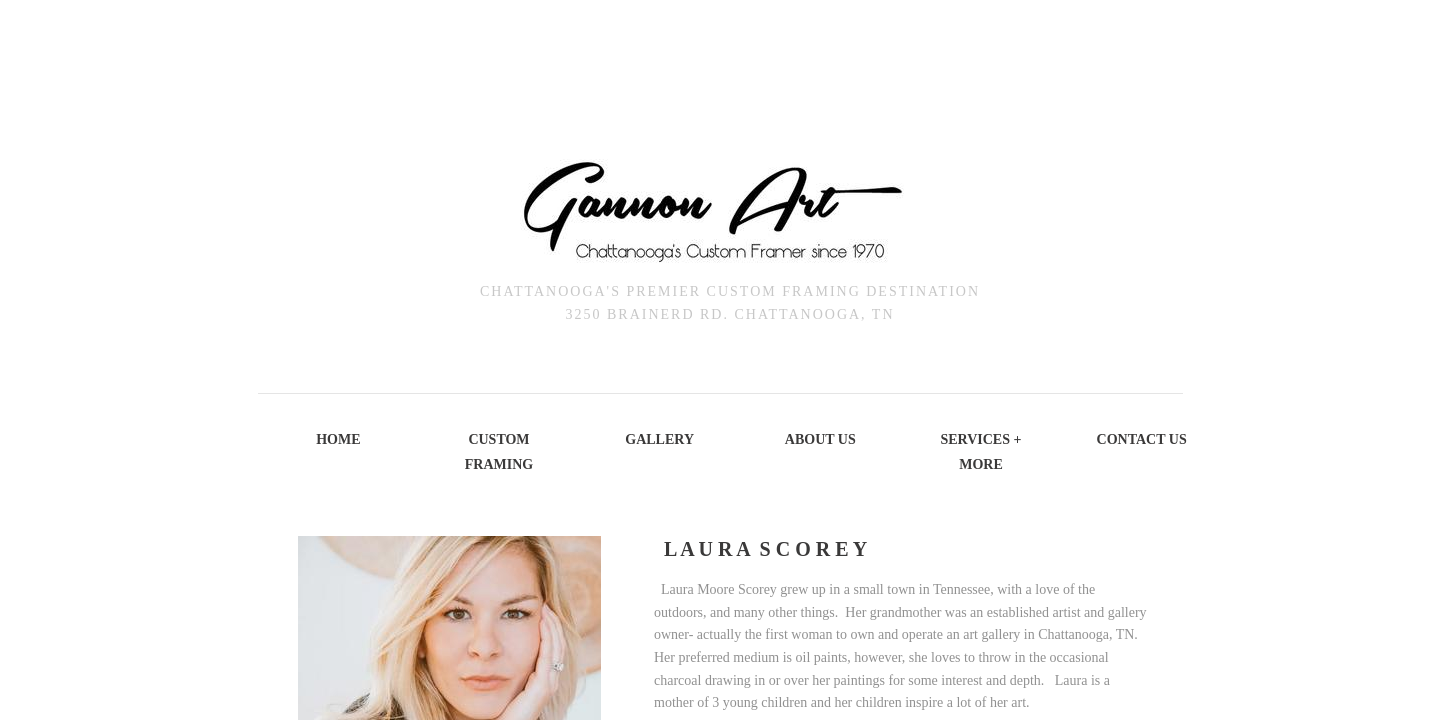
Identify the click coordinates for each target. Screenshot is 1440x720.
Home (338, 439)
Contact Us (1142, 439)
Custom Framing (499, 452)
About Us (820, 439)
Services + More (980, 452)
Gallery (659, 439)
